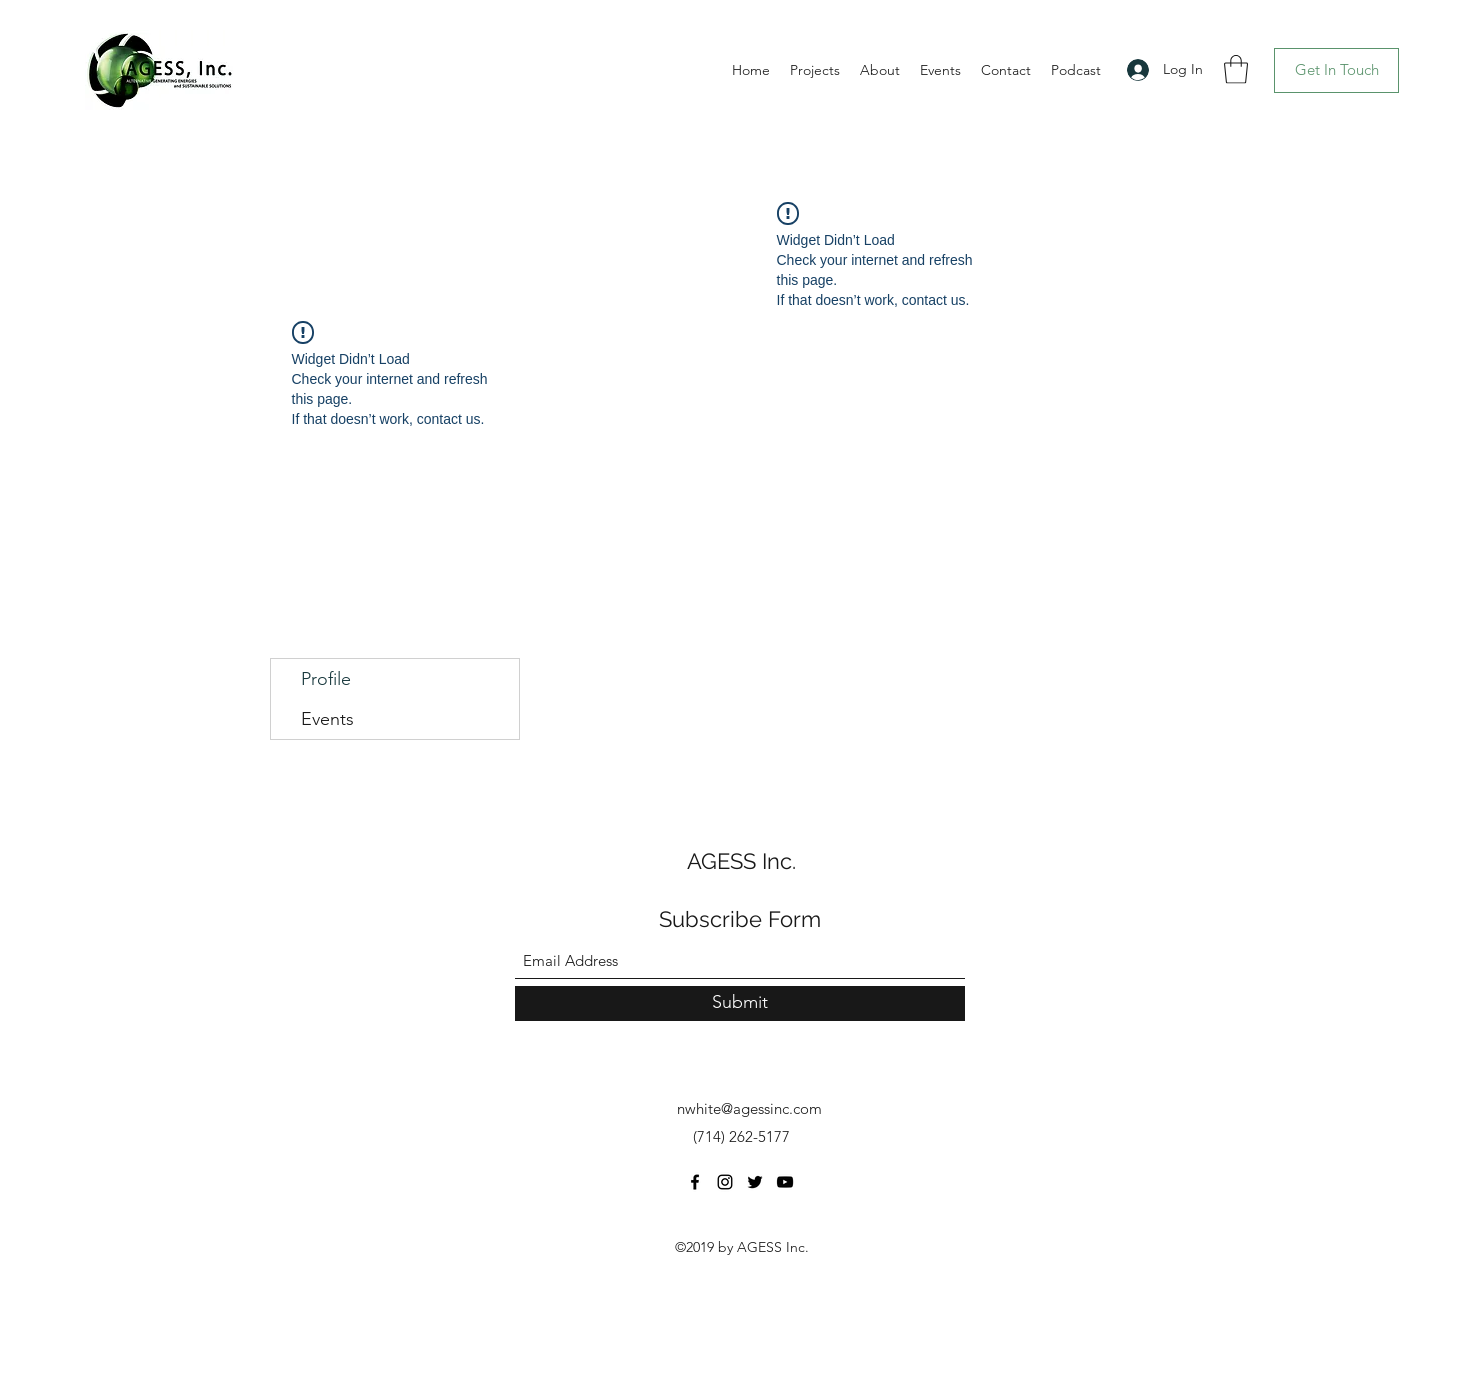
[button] (1236, 69)
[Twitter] (755, 1182)
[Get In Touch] (1336, 70)
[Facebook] (695, 1182)
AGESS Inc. (741, 861)
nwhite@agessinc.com (749, 1108)
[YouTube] (785, 1182)
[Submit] (740, 1003)
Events (327, 719)
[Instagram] (725, 1182)
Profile (326, 679)
